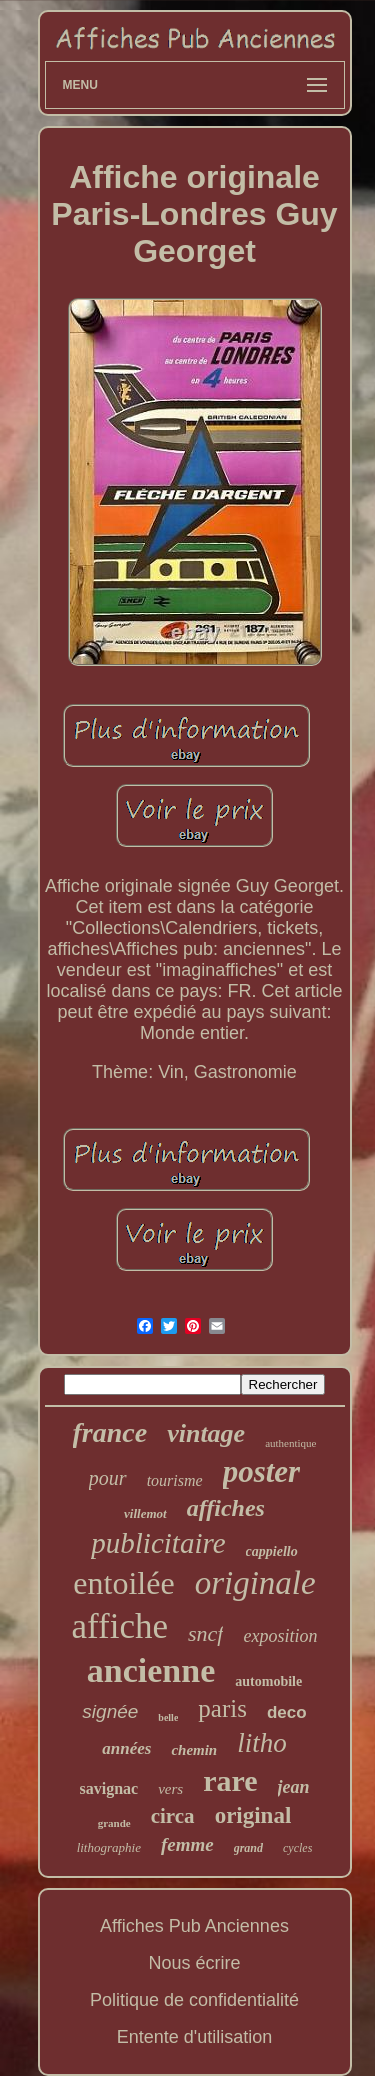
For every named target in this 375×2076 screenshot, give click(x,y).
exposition (280, 1636)
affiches (226, 1508)
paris (222, 1708)
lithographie (109, 1847)
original (253, 1815)
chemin (194, 1750)
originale (255, 1583)
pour (108, 1478)
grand (248, 1848)
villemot (145, 1513)
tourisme (175, 1480)
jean (294, 1787)
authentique (290, 1443)
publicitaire (158, 1543)
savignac (108, 1788)
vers (170, 1789)
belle (168, 1717)
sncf (205, 1633)
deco (287, 1712)
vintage (206, 1433)
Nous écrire (194, 1963)
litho (262, 1743)
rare (230, 1780)
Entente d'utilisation (195, 2037)
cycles (297, 1848)
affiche (120, 1626)
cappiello (272, 1551)
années (126, 1748)
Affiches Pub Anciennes (194, 1926)
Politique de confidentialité (194, 2000)
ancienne (151, 1670)
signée (110, 1711)
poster (262, 1471)
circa (173, 1816)
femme (187, 1844)
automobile (268, 1681)
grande (114, 1823)
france (110, 1432)
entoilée (123, 1583)
